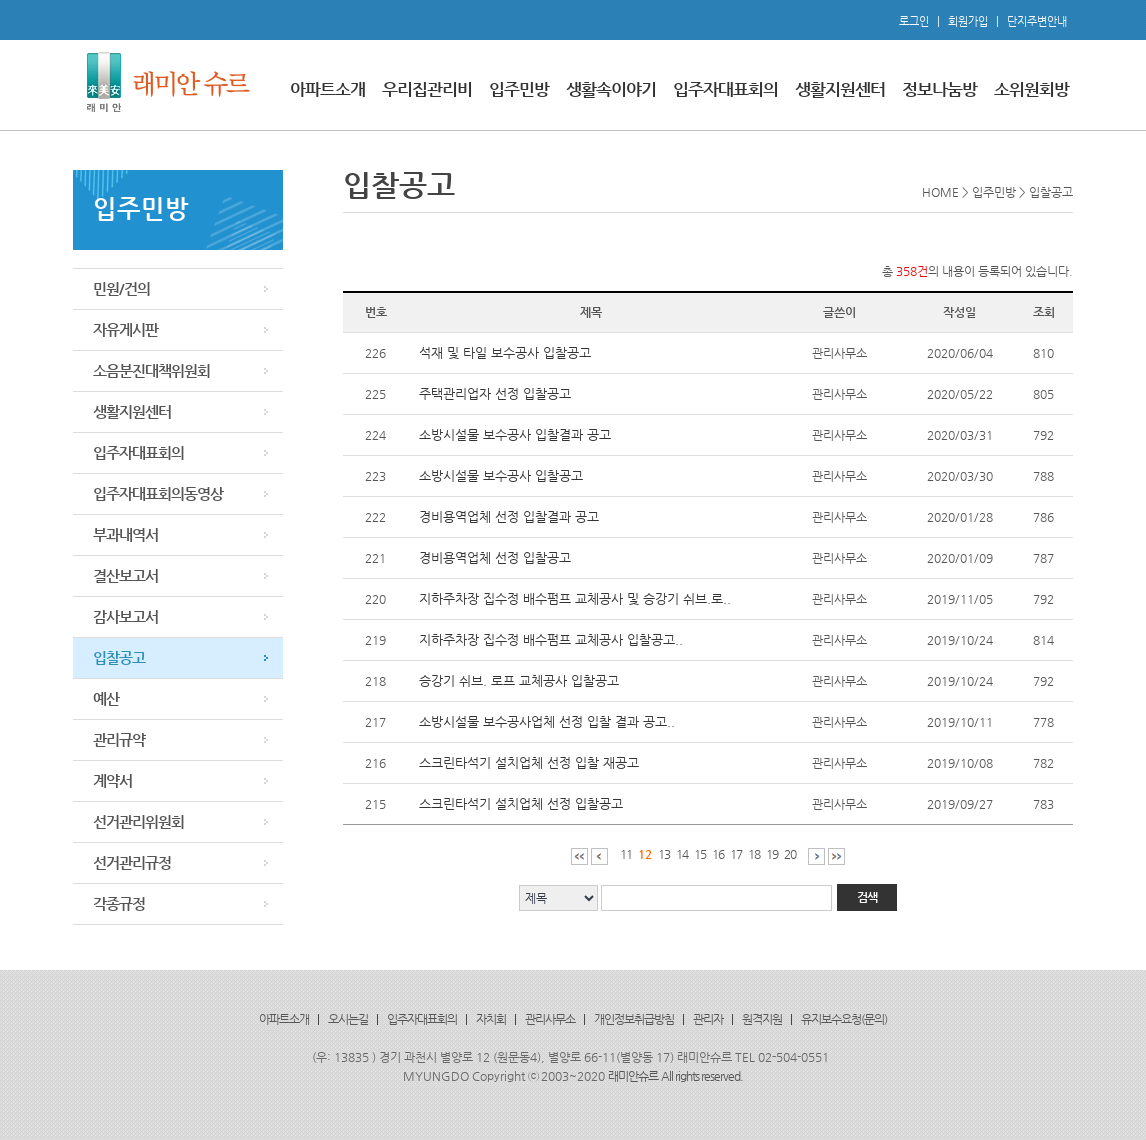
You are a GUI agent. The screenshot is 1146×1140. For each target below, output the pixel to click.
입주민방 (519, 89)
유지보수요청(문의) (844, 1019)
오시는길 (348, 1019)
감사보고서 (125, 616)
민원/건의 (121, 288)
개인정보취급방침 (634, 1019)
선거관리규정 (132, 862)
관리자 (708, 1019)
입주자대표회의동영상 (158, 493)
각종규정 (119, 903)
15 (700, 854)
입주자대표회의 (725, 89)
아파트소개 (327, 89)
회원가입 (968, 21)
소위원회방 (1031, 89)
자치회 (491, 1019)
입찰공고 (119, 657)
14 (682, 854)
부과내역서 (125, 534)
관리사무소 (550, 1019)
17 (736, 854)
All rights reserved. (702, 1076)
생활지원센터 (840, 89)
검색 (867, 897)
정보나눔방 (939, 89)
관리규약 (119, 739)
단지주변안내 (1037, 21)
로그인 (914, 21)
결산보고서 (125, 575)
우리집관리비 (427, 89)
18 (754, 854)
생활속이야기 (611, 89)
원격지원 (762, 1019)
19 (772, 854)
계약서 (112, 780)
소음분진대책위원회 (151, 370)
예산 (106, 698)
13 (664, 854)
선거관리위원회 (138, 821)
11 (626, 854)
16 (718, 854)
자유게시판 (125, 329)
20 (790, 854)
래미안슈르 (633, 1076)
